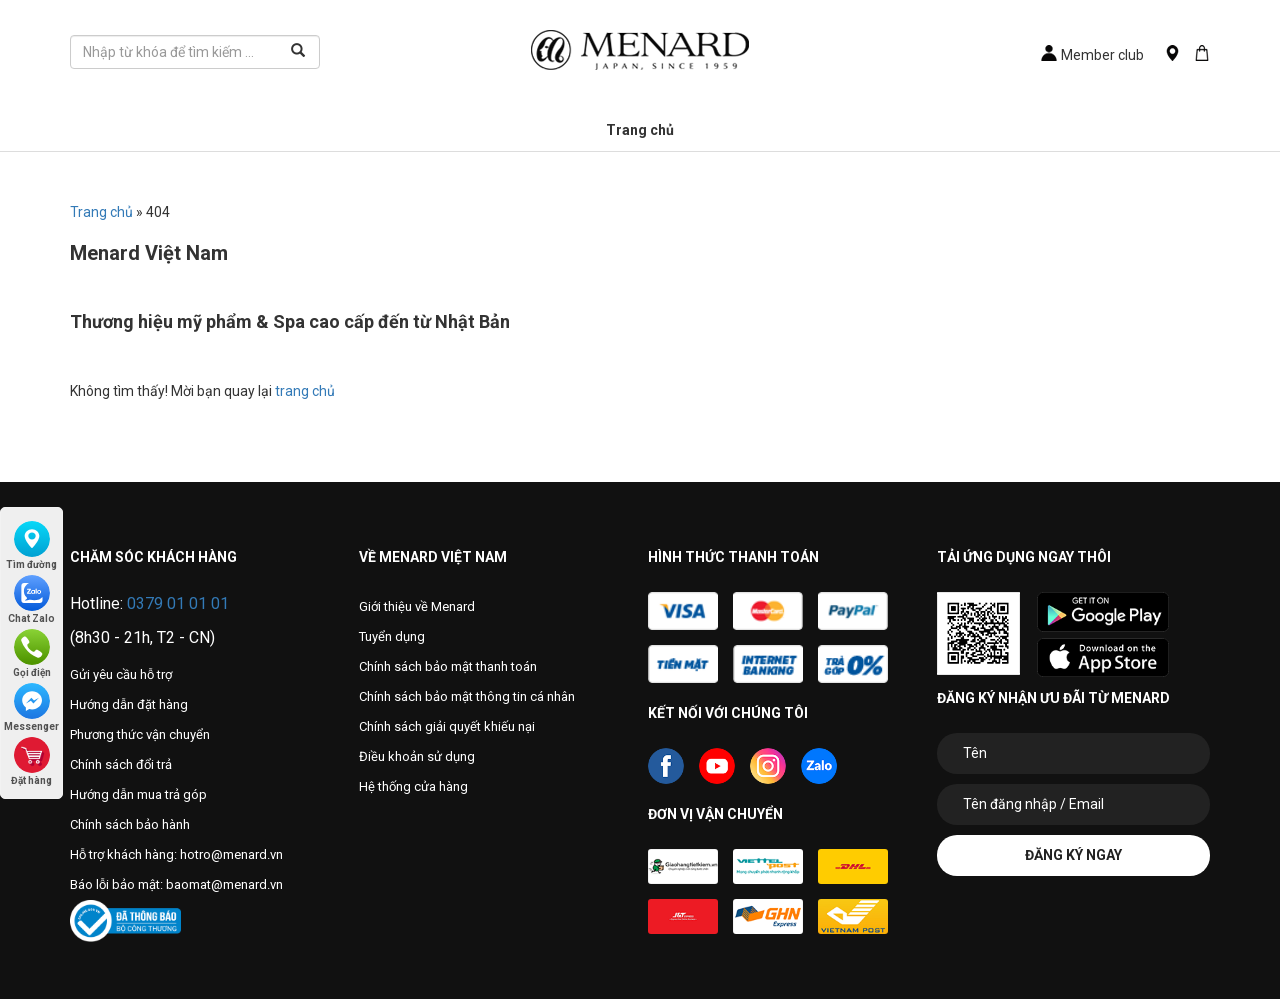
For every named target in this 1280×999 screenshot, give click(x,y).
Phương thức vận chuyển (140, 734)
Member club (1092, 55)
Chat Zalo (31, 599)
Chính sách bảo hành (130, 824)
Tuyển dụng (392, 636)
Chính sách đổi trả (121, 764)
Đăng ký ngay (1073, 855)
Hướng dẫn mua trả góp (138, 794)
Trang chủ (640, 130)
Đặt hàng (31, 761)
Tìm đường (31, 545)
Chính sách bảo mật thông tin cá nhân (467, 696)
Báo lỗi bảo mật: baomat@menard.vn (176, 884)
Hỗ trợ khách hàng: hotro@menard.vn (176, 854)
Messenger (31, 707)
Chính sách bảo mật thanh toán (448, 666)
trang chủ (305, 391)
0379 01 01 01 (178, 603)
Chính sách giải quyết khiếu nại (447, 726)
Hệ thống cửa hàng (413, 786)
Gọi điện (32, 653)
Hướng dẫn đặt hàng (129, 704)
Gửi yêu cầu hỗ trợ (121, 674)
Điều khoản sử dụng (417, 756)
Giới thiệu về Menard (417, 606)
